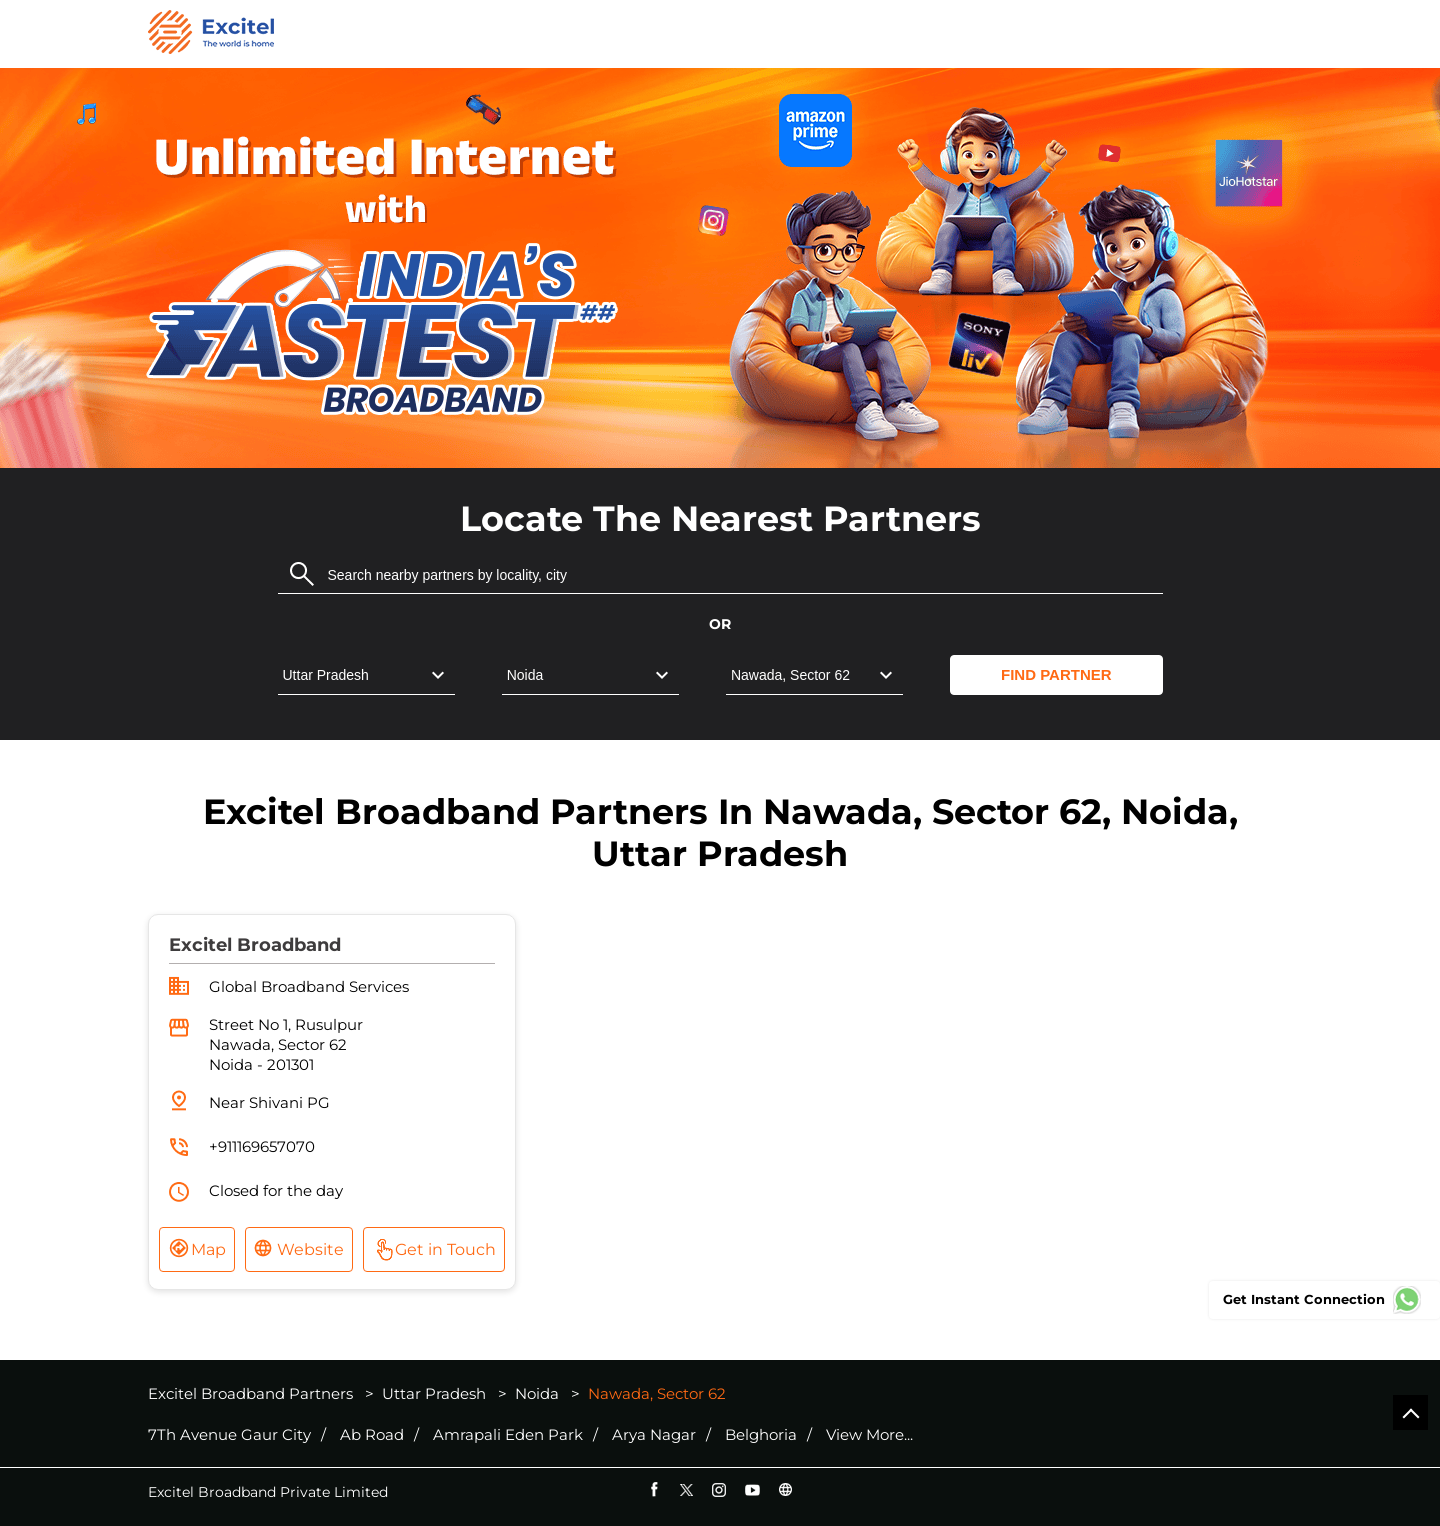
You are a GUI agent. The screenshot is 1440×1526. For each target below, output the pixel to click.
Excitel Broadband (255, 945)
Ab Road (372, 1435)
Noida (537, 1393)
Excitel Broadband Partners (252, 1393)
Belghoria (761, 1435)
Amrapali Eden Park (508, 1435)
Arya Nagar (654, 1435)
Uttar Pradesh (434, 1393)
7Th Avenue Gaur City (229, 1435)
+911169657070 (262, 1146)
